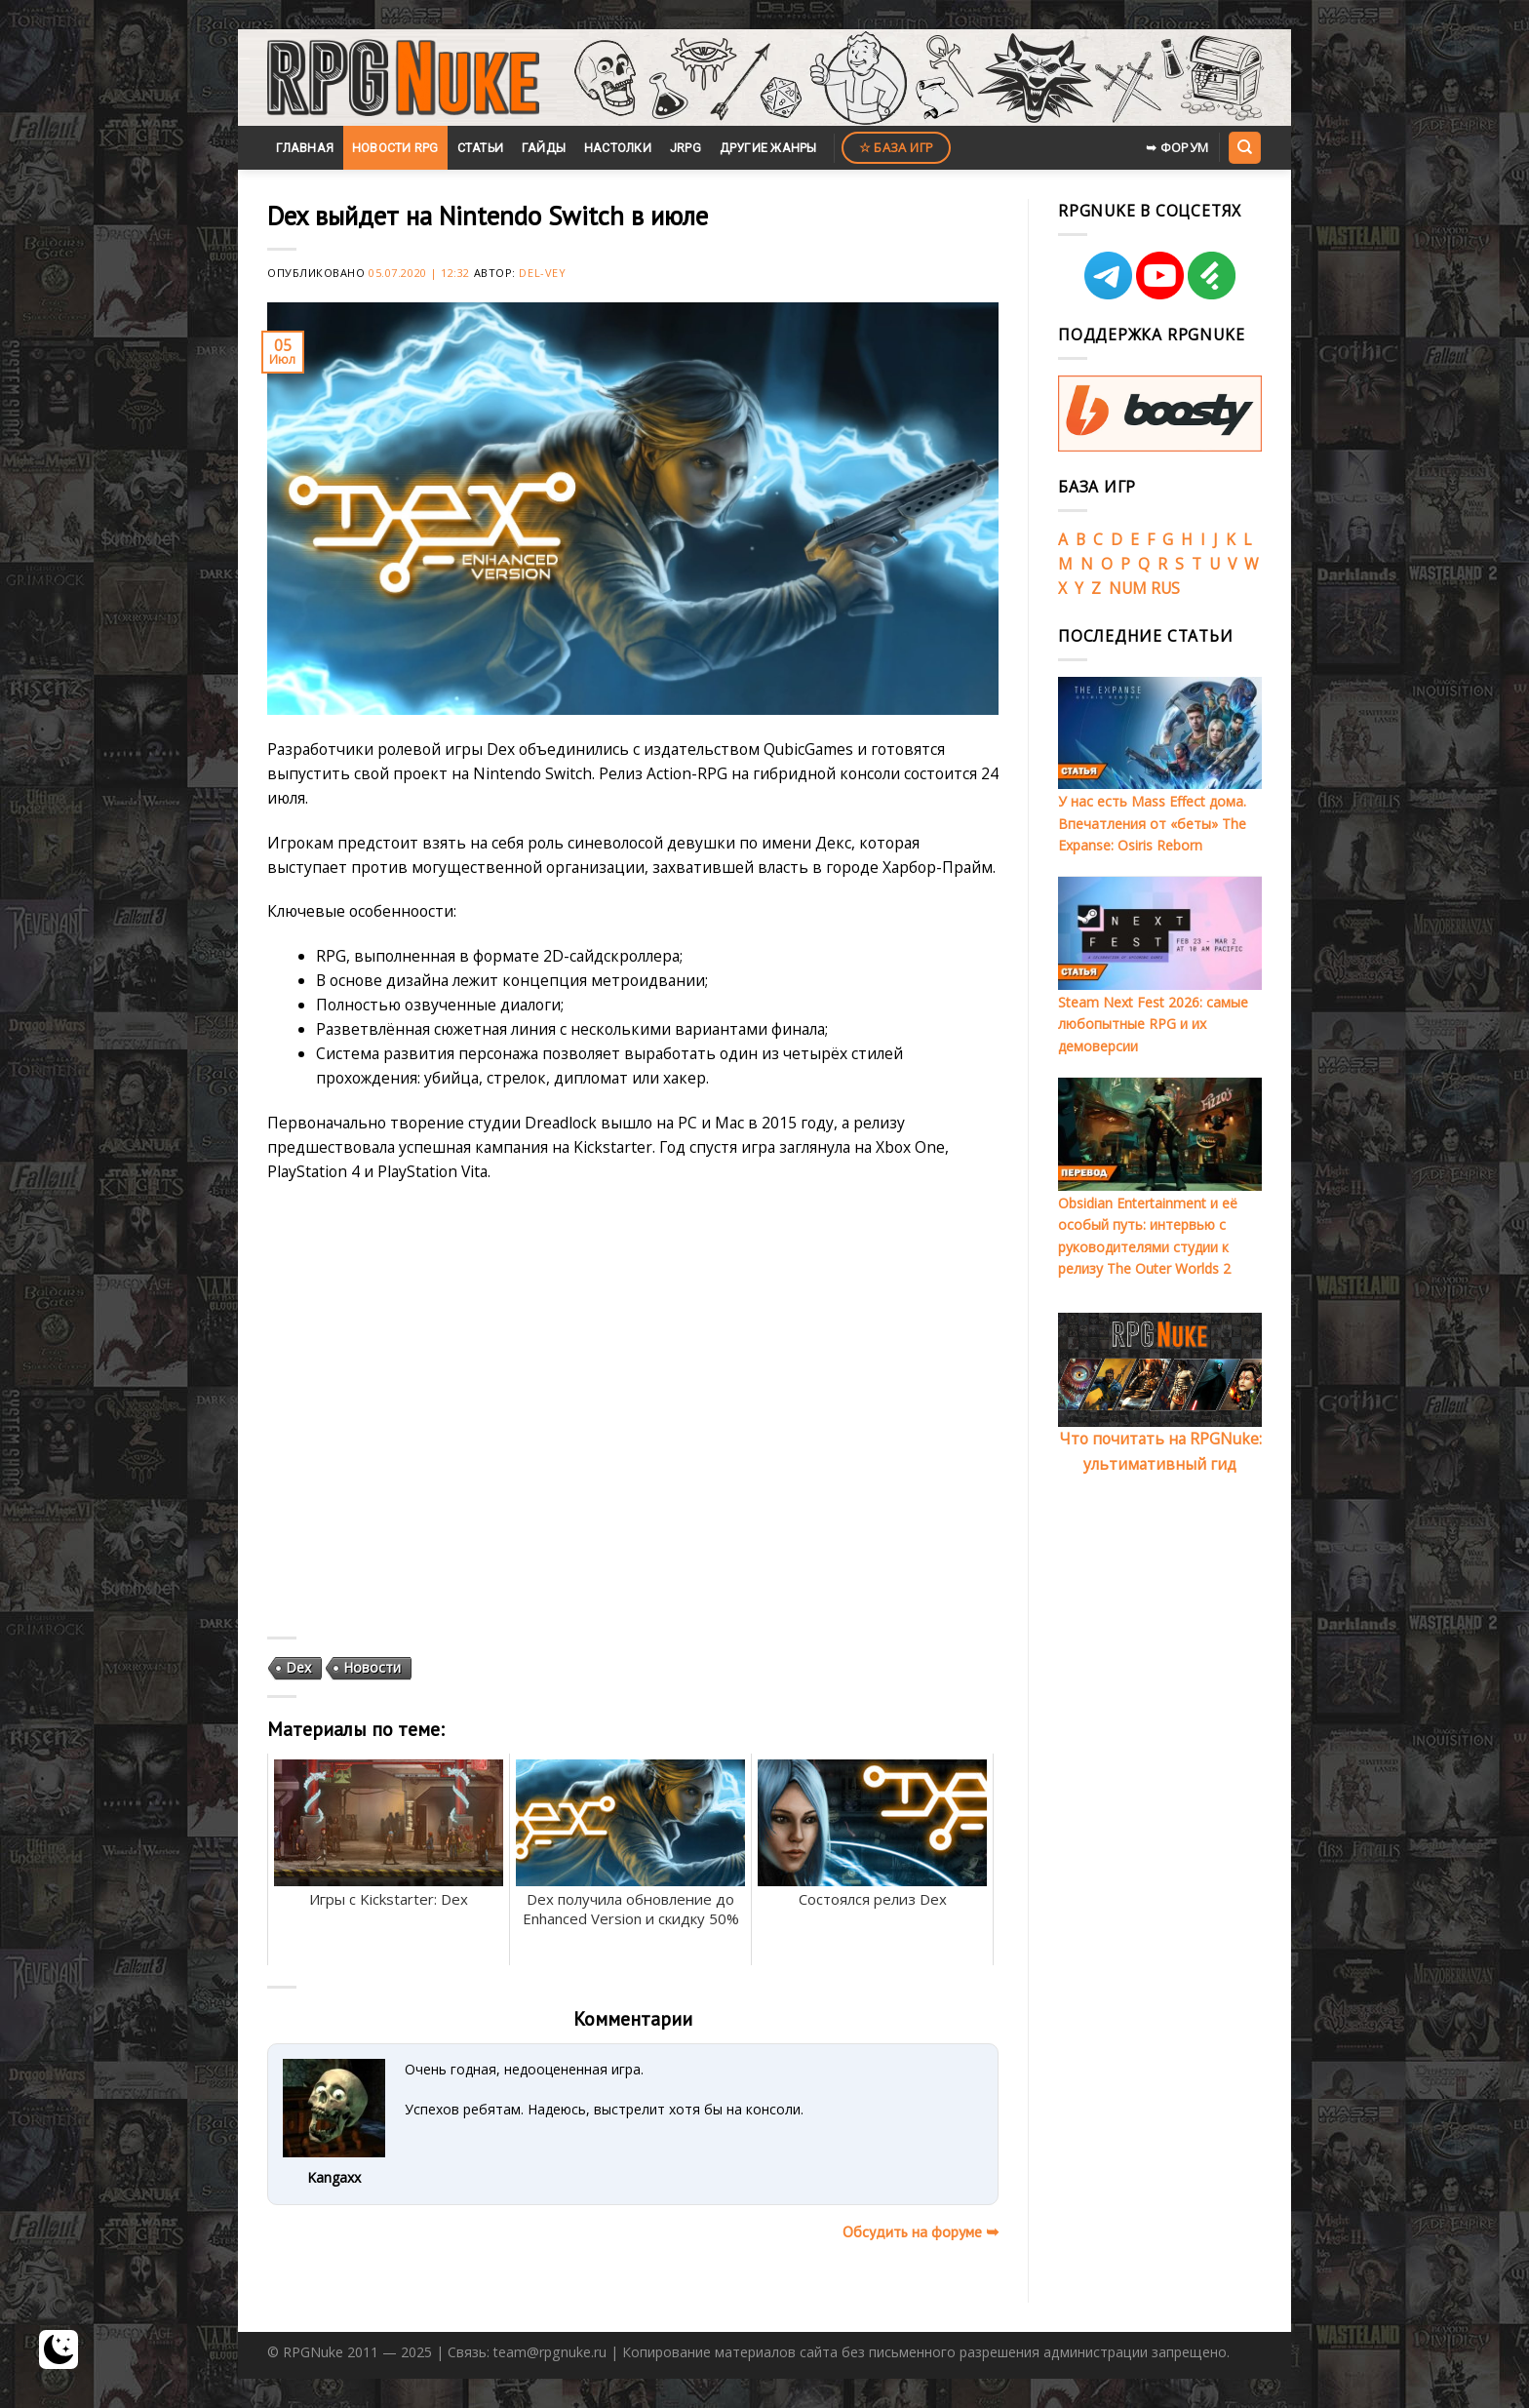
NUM (1128, 588)
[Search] (1244, 147)
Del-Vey (542, 272)
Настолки (617, 147)
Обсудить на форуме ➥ (921, 2231)
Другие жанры (768, 147)
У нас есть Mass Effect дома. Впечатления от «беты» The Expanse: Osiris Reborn (1152, 823)
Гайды (544, 147)
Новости (372, 1667)
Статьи (480, 147)
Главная (304, 147)
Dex (298, 1667)
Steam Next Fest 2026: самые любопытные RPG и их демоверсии (1153, 1024)
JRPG (685, 147)
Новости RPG (395, 147)
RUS (1165, 588)
